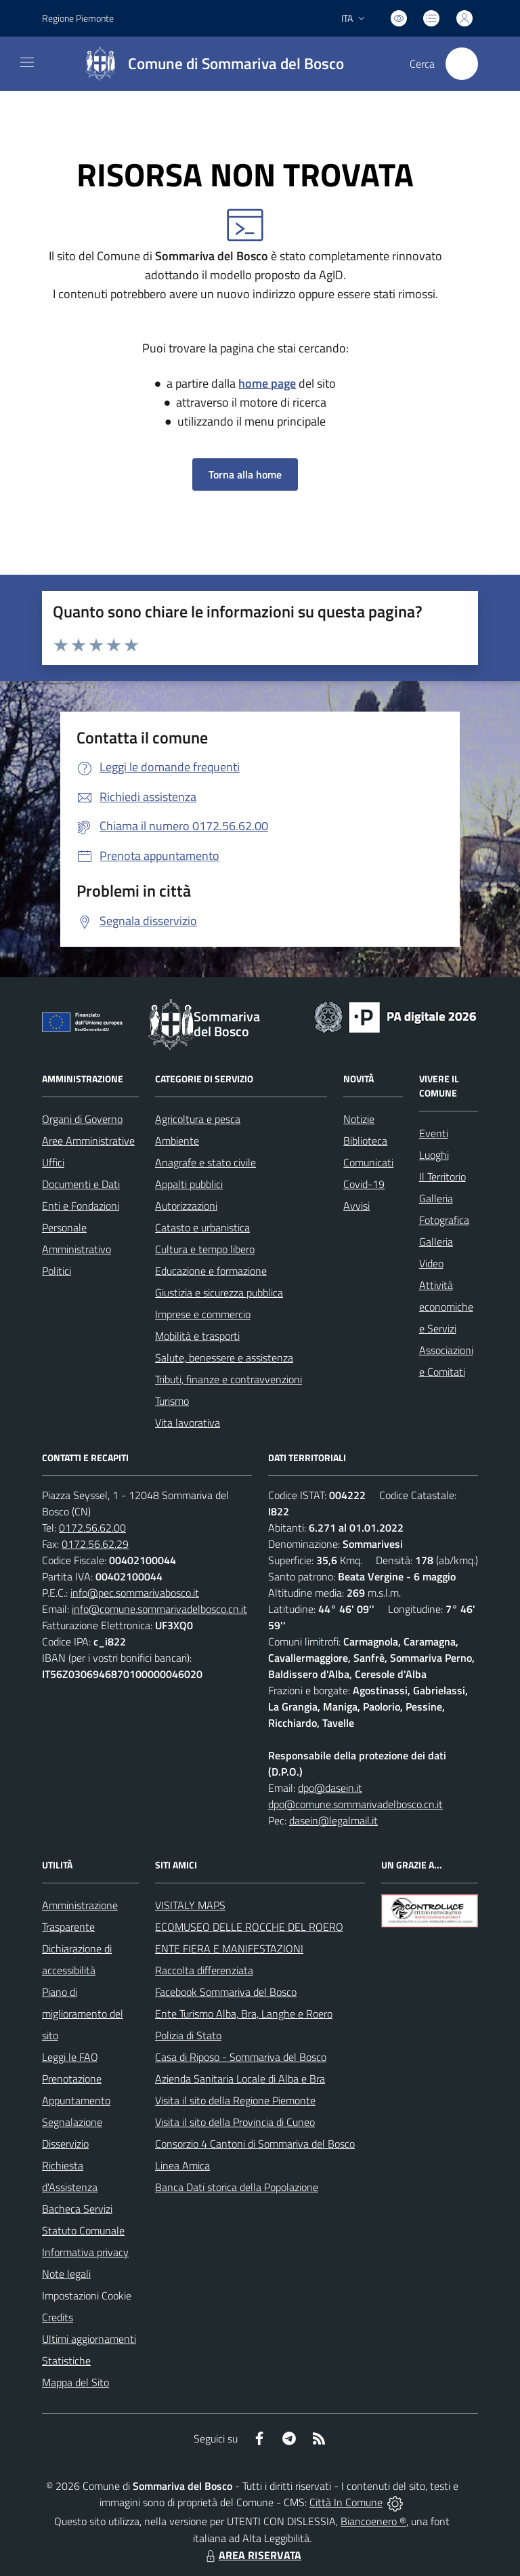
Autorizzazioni (186, 1206)
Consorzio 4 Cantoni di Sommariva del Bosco (255, 2143)
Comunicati (368, 1162)
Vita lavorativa (187, 1422)
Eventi (433, 1133)
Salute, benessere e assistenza (224, 1357)
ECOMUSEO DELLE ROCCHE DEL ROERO (249, 1927)
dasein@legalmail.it (333, 1820)
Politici (56, 1271)
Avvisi (356, 1206)
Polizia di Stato (188, 2035)
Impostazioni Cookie (86, 2295)
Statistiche (66, 2360)
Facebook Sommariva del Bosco (226, 1992)
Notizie (358, 1119)
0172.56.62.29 (95, 1544)
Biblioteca (365, 1140)
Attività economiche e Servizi (446, 1306)
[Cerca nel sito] (462, 63)
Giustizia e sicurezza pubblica (219, 1292)
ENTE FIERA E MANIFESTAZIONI (229, 1948)
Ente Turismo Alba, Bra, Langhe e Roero (243, 2013)
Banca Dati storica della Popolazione (236, 2187)
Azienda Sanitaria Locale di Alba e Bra (240, 2078)
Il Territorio (442, 1176)
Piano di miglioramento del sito (82, 2013)
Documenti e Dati (81, 1184)
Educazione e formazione (211, 1271)
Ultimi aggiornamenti (89, 2339)
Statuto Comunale (83, 2230)
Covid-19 (364, 1184)
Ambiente (177, 1140)
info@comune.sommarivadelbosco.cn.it (159, 1609)
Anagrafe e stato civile (205, 1162)
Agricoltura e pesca (197, 1119)
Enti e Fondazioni (80, 1206)
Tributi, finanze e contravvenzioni (228, 1379)
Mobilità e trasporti (197, 1336)
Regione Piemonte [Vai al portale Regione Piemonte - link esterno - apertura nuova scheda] (78, 18)
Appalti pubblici (189, 1184)
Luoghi (434, 1155)
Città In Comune (346, 2502)
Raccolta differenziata (204, 1970)
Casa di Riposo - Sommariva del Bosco (240, 2057)
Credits (57, 2317)
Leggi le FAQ (70, 2057)
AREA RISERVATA (251, 2555)
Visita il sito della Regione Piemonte (235, 2100)
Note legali (66, 2274)
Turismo (172, 1401)
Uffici (53, 1162)
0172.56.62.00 (92, 1527)
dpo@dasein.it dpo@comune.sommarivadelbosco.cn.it (355, 1796)
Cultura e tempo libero (205, 1249)
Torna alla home (245, 474)
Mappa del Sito (75, 2382)
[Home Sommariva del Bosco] (208, 64)
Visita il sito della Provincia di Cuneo (235, 2122)
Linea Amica (182, 2165)
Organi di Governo (82, 1119)
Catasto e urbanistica (202, 1227)
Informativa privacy (85, 2252)
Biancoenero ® (373, 2521)
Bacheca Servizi (77, 2209)
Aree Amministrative (88, 1140)
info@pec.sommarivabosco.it (134, 1593)
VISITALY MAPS (190, 1905)
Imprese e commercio (203, 1314)
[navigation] (27, 62)
